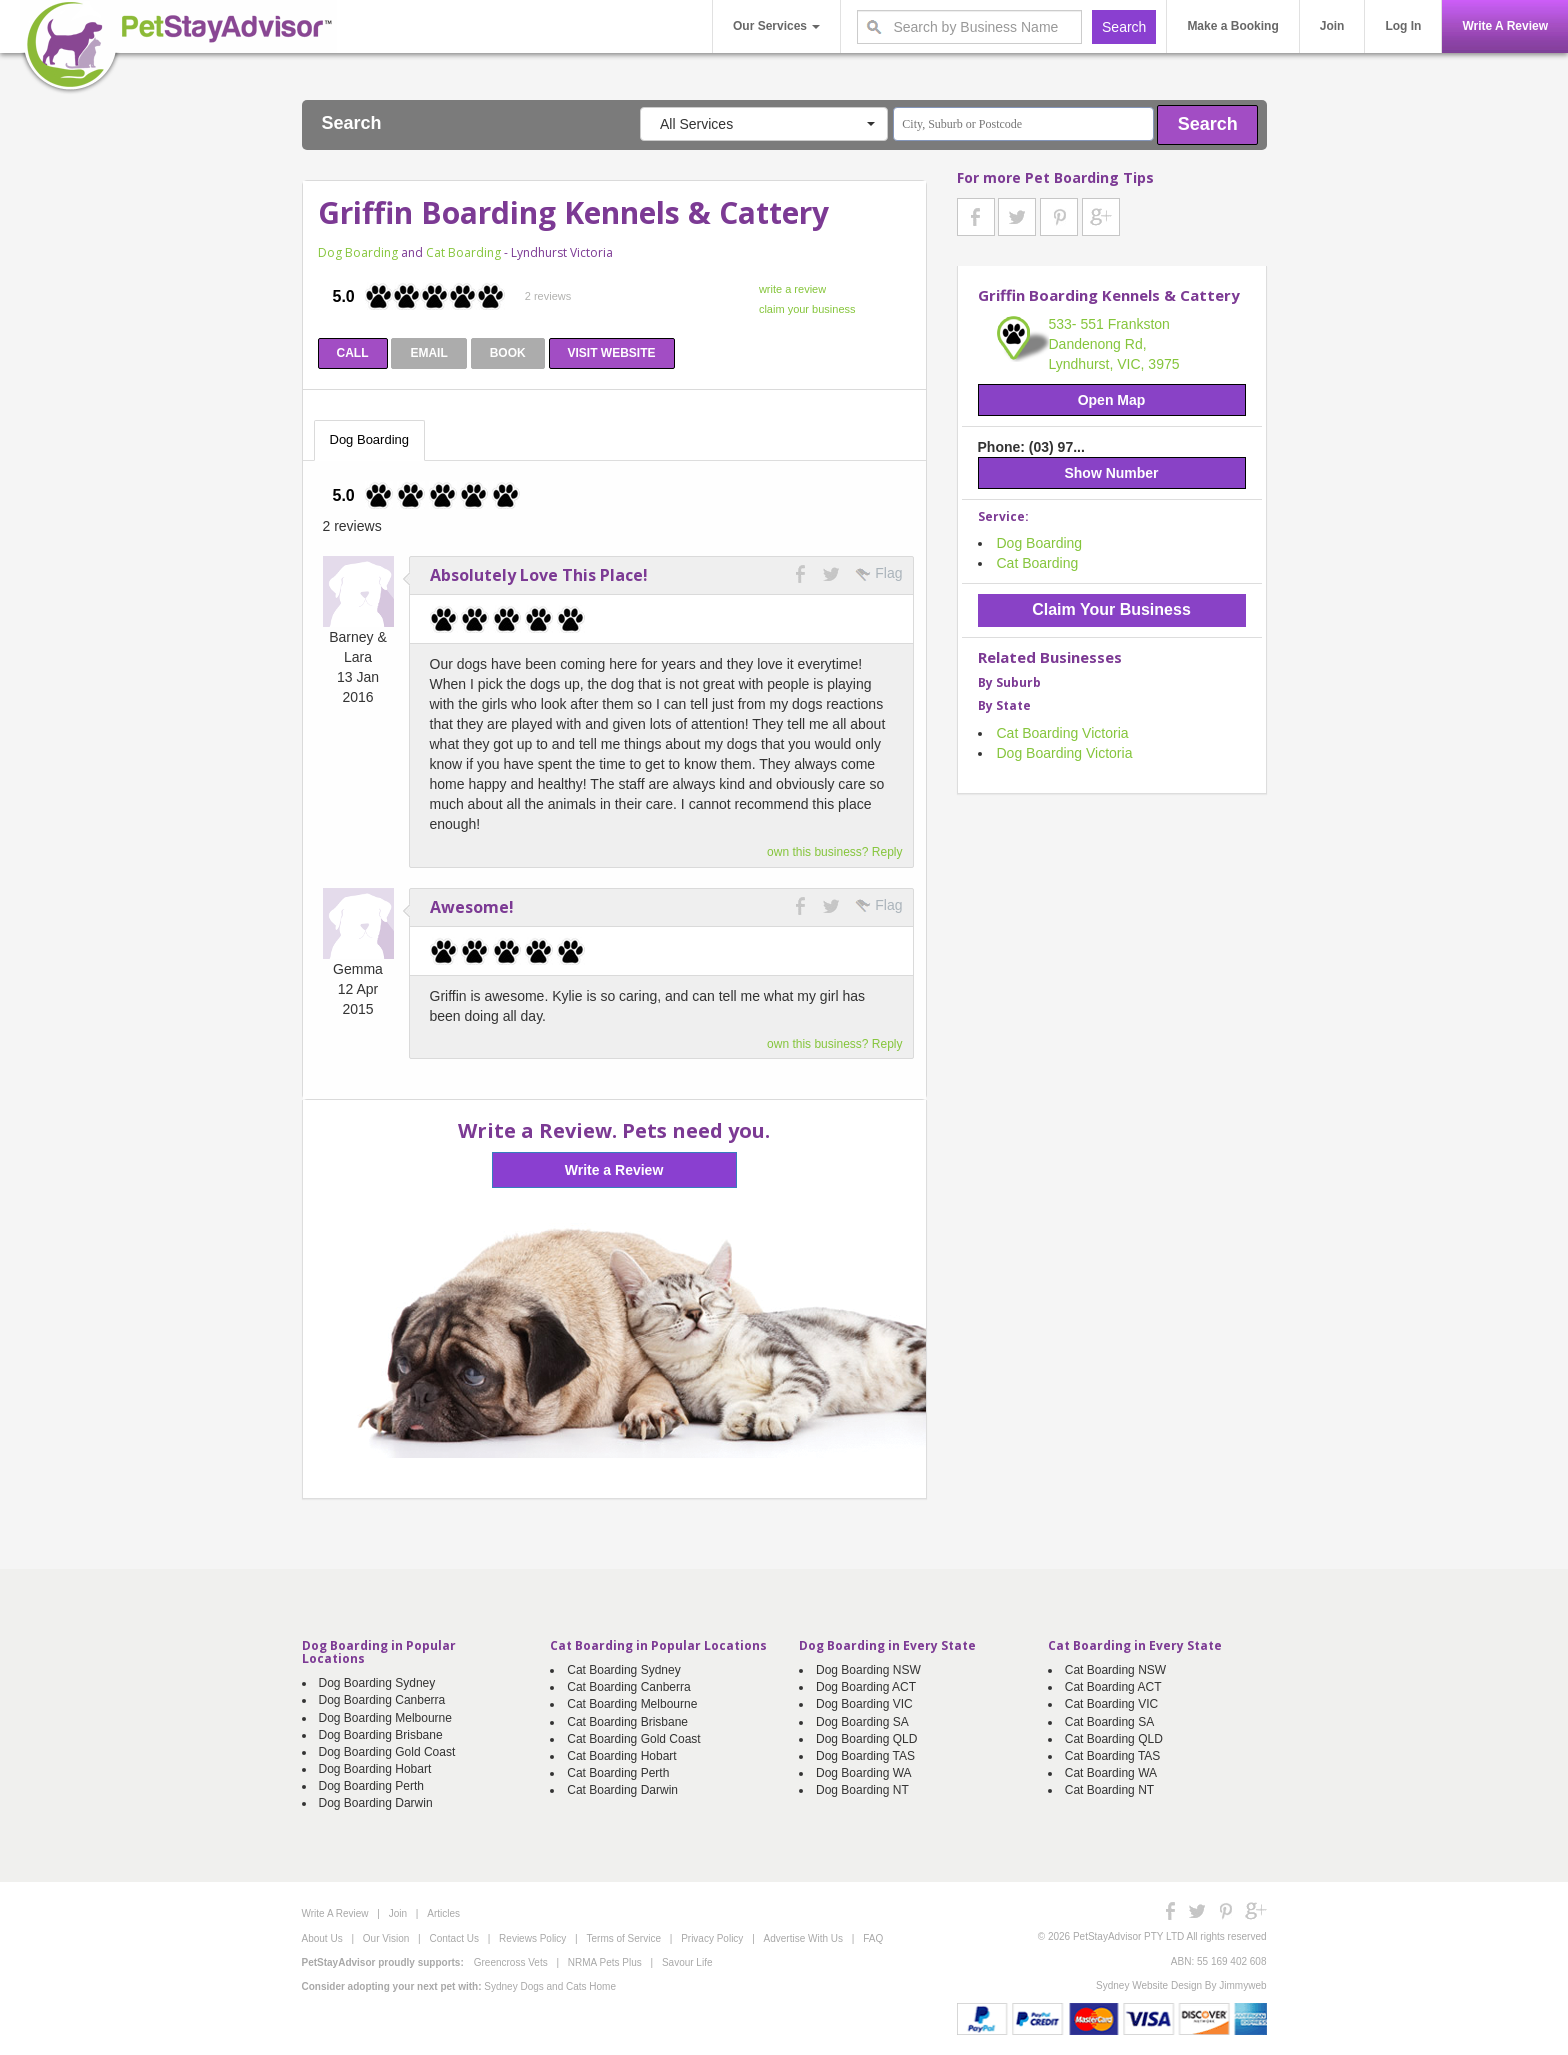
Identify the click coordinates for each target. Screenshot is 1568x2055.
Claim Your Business (1111, 609)
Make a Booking (1232, 26)
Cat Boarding (463, 252)
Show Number (1111, 473)
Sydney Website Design (1149, 1985)
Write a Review (614, 1170)
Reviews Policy (532, 1938)
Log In (1403, 26)
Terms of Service (624, 1938)
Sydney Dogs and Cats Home (550, 1986)
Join (1332, 26)
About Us (322, 1938)
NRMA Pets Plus (605, 1962)
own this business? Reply (834, 852)
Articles (443, 1913)
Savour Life (687, 1962)
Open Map (1112, 400)
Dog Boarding (358, 252)
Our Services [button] (776, 26)
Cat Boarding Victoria (1063, 733)
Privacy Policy (712, 1938)
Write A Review (1505, 26)
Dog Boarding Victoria (1065, 753)
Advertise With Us (803, 1938)
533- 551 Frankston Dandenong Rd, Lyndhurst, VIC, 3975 (1114, 344)
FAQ (873, 1938)
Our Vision (386, 1938)
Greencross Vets (511, 1962)
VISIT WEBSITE (612, 353)
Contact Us (453, 1938)
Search (1208, 124)
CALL (353, 353)
